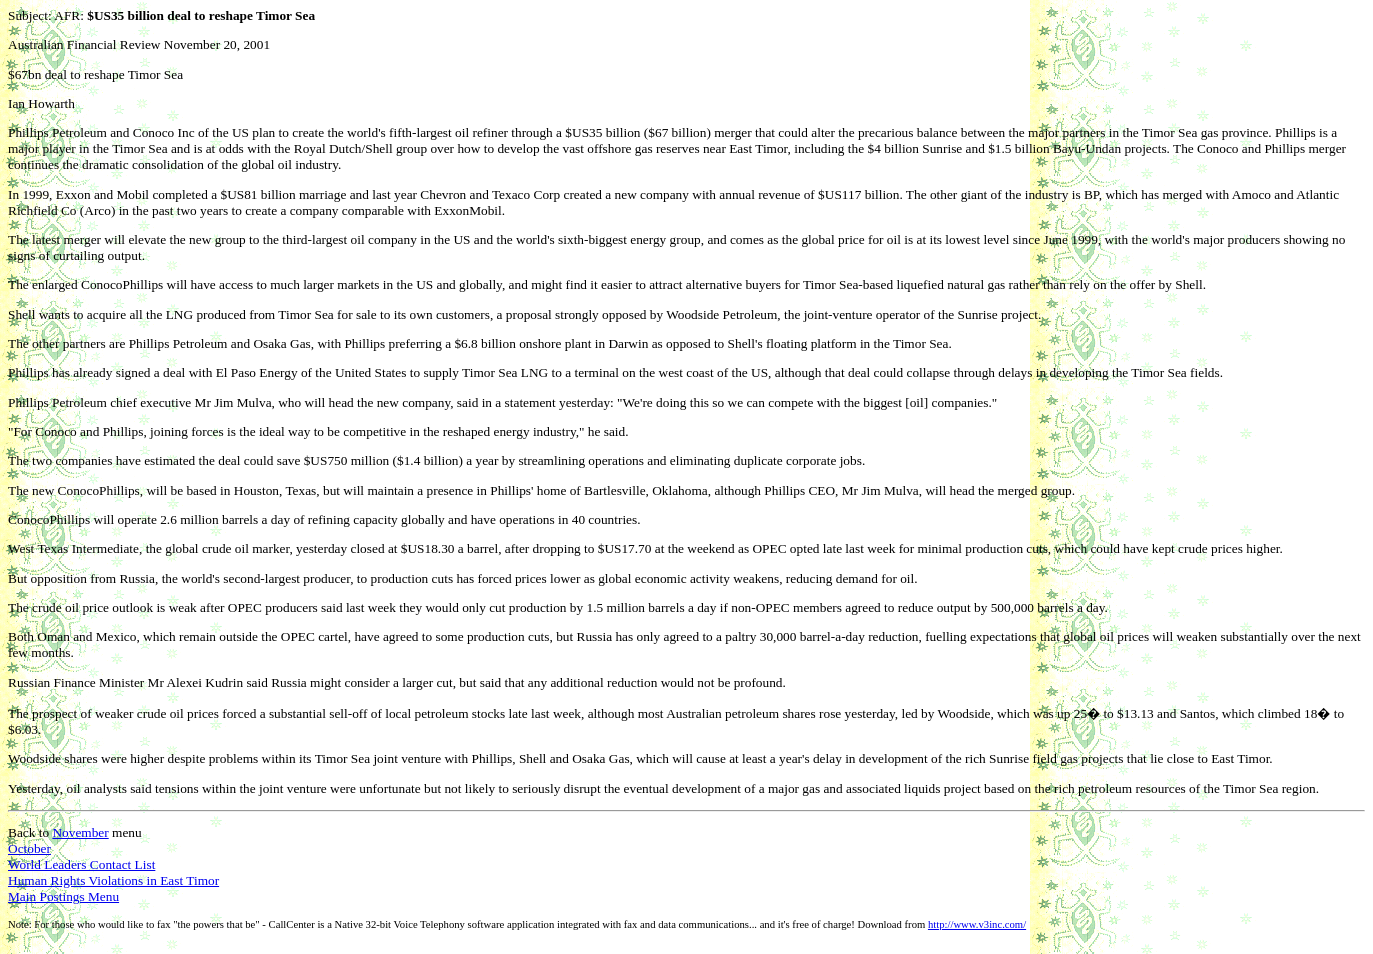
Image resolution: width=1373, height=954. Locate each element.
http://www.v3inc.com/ (977, 924)
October (29, 848)
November (80, 832)
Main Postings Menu (63, 896)
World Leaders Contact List (81, 864)
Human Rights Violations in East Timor (113, 880)
